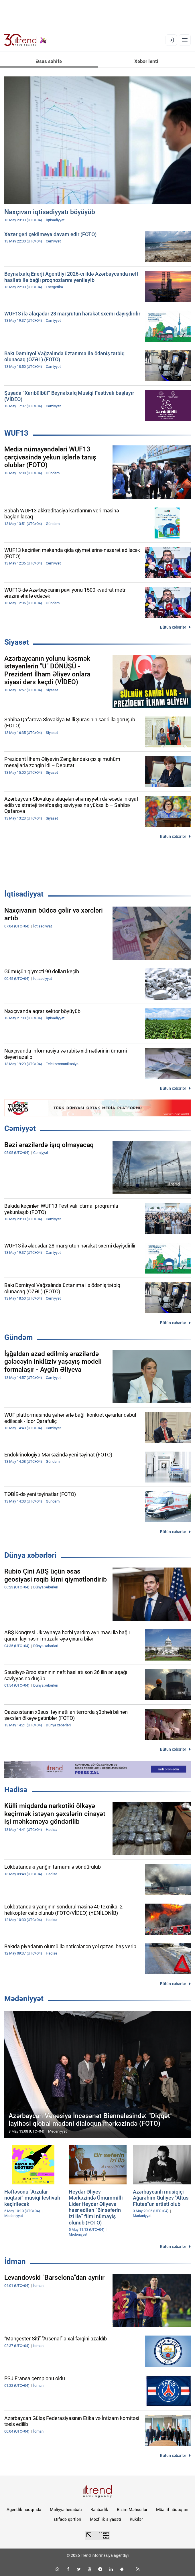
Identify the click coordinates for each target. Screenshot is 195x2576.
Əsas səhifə (49, 61)
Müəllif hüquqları (172, 2509)
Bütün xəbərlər (173, 627)
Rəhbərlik (99, 2509)
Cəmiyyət (20, 1128)
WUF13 (16, 433)
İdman (15, 2261)
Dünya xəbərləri (30, 1555)
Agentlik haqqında (24, 2509)
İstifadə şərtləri (66, 2519)
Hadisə (15, 1789)
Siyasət (16, 642)
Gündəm (18, 1337)
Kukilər (136, 2519)
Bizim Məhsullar (132, 2509)
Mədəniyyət (24, 1998)
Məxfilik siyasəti (105, 2519)
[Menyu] (185, 40)
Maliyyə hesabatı (66, 2509)
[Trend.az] (25, 40)
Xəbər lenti (146, 61)
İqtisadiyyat (24, 894)
